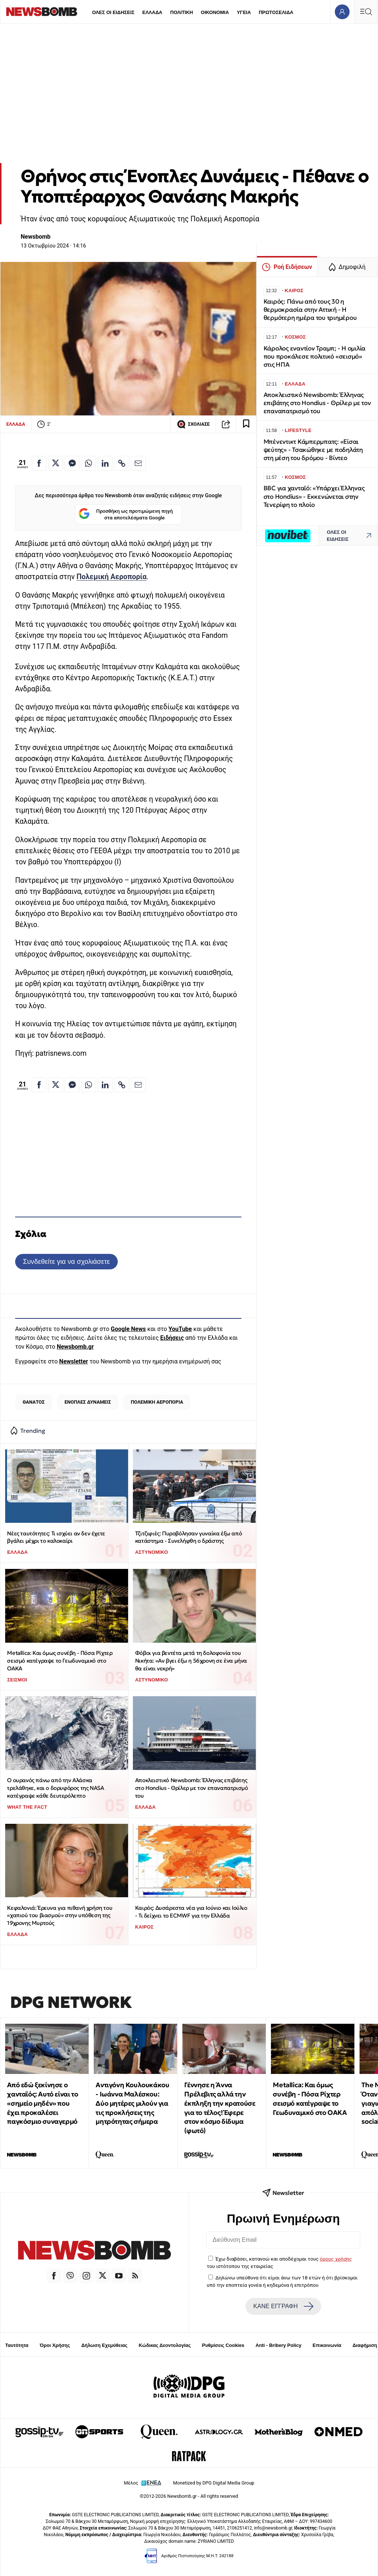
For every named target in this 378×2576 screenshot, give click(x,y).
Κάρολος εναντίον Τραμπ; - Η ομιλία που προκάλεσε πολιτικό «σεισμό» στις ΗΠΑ (314, 357)
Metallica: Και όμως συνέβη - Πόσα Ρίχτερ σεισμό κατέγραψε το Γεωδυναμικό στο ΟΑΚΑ (59, 1660)
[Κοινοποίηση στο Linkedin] (105, 463)
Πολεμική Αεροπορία (111, 577)
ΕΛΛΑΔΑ (152, 12)
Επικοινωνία (327, 2345)
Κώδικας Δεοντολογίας (165, 2345)
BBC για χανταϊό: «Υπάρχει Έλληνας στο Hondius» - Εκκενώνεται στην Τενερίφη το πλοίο (314, 496)
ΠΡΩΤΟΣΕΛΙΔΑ (276, 12)
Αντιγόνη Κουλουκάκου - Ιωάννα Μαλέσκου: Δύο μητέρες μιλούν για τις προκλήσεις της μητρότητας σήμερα (132, 2103)
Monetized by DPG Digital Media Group (213, 2483)
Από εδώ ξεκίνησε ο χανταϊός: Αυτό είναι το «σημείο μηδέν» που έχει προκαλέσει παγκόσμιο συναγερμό (42, 2103)
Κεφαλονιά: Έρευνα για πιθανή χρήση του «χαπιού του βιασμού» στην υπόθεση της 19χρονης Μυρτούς (59, 1915)
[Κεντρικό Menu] (366, 11)
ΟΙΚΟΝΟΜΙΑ (215, 12)
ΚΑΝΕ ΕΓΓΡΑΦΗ (283, 2306)
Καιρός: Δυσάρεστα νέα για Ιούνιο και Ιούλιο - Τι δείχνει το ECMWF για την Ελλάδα (191, 1911)
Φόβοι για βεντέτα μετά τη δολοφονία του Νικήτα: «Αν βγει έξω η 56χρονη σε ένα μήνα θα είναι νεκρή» (191, 1660)
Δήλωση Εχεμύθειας (104, 2345)
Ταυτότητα (16, 2345)
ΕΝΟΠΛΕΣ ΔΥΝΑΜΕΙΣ (88, 1402)
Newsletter (73, 1361)
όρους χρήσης (336, 2259)
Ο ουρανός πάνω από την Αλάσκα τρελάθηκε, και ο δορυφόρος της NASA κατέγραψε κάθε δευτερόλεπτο (55, 1788)
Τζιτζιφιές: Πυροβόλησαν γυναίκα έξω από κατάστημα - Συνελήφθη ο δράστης (188, 1537)
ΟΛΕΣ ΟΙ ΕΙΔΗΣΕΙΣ (113, 12)
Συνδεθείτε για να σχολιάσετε (66, 1261)
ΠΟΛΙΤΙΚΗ (181, 12)
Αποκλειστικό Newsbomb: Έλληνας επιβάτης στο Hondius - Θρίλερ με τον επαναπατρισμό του (191, 1788)
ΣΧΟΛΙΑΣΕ (193, 424)
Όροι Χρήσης (55, 2345)
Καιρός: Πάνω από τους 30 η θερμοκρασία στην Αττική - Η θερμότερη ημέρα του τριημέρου (310, 310)
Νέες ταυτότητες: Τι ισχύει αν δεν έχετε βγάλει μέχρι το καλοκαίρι (56, 1537)
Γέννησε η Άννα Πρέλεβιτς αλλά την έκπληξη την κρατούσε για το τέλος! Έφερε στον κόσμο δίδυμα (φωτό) (219, 2108)
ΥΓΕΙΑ (244, 12)
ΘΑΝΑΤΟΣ (34, 1402)
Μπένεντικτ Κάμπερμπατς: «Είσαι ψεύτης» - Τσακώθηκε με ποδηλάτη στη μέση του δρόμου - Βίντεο (313, 450)
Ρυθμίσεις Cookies (223, 2345)
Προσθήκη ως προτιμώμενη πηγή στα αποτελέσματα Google (125, 514)
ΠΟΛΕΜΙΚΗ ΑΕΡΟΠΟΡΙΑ (157, 1402)
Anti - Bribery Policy (278, 2345)
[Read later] (246, 424)
